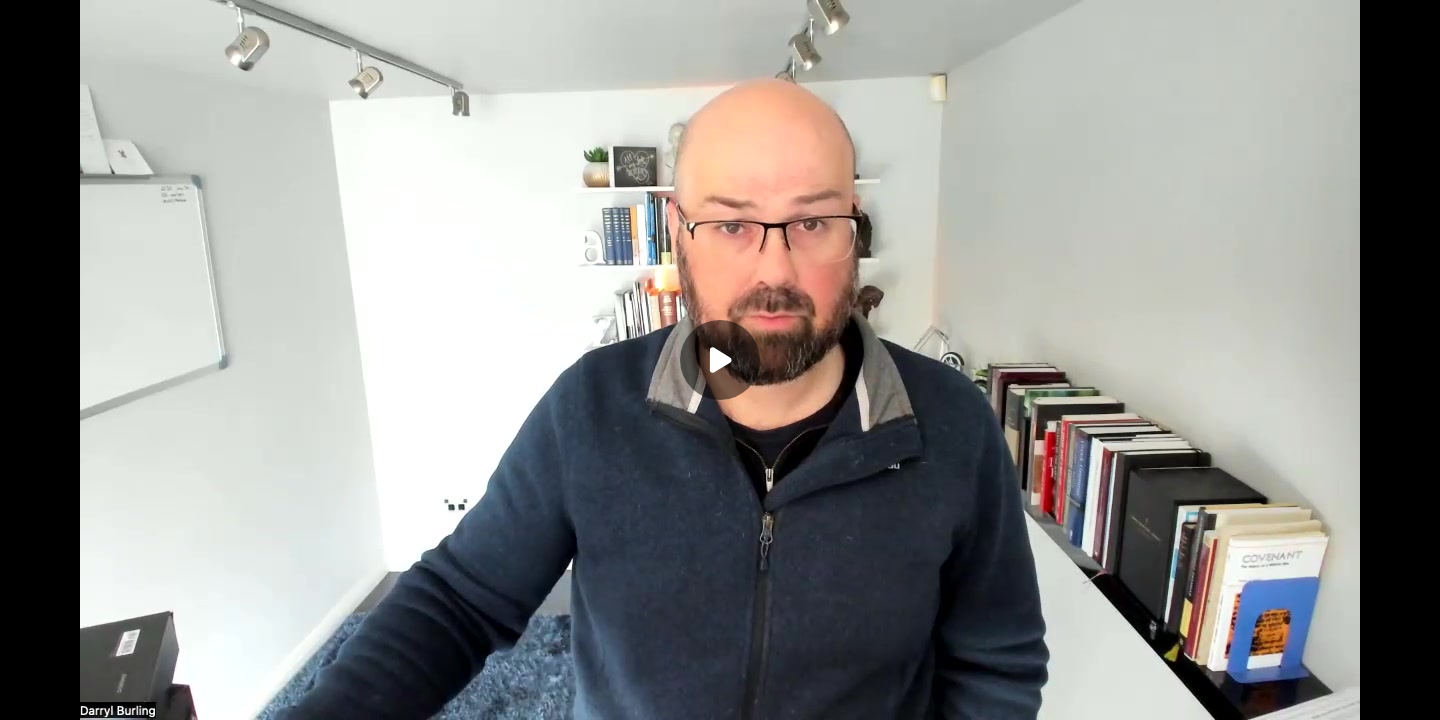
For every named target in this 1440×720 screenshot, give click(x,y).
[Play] (720, 360)
